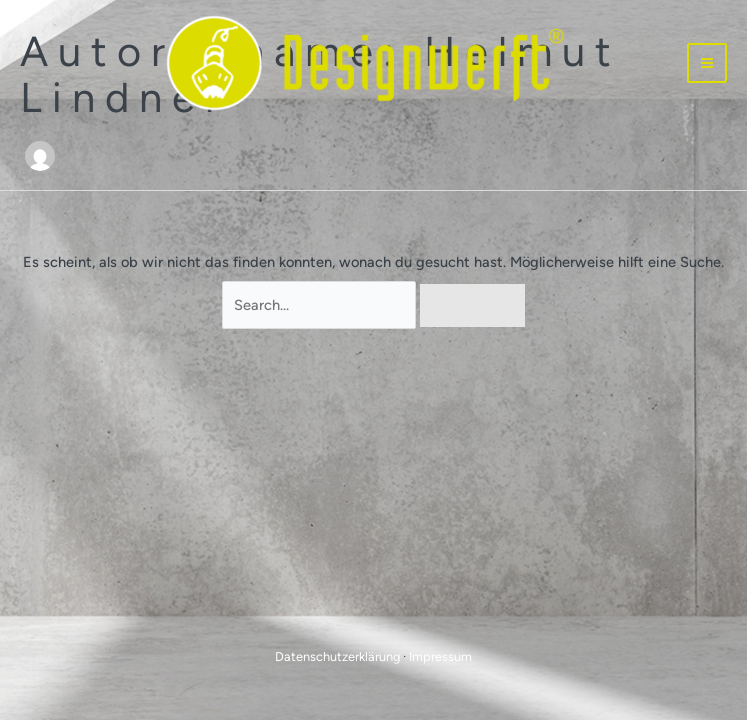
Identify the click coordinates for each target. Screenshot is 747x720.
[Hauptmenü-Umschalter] (707, 63)
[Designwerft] (366, 63)
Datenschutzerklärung (337, 656)
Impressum (440, 656)
